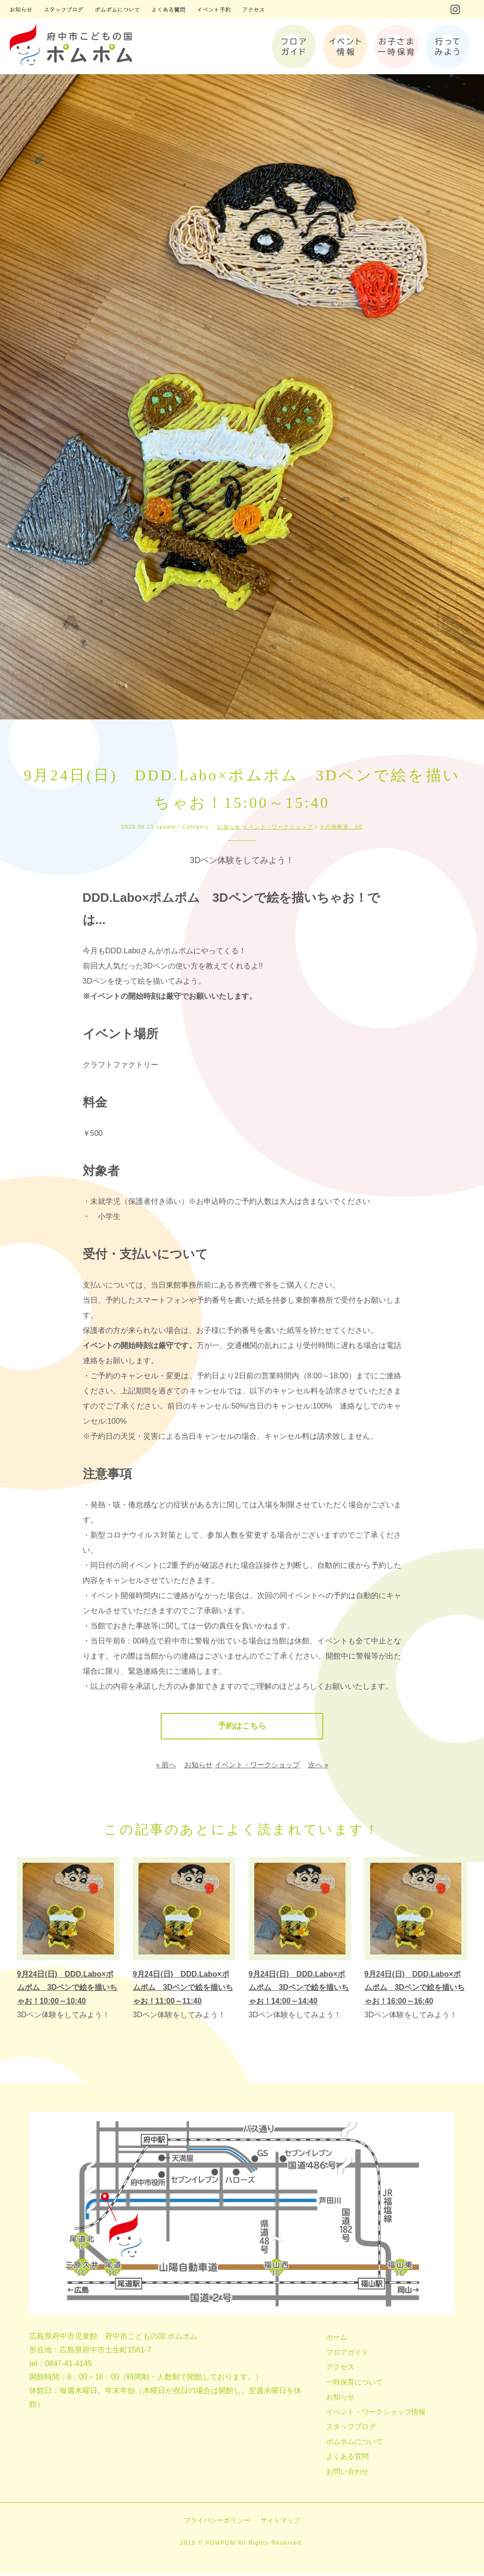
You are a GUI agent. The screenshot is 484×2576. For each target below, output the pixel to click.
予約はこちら (242, 1727)
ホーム (336, 2339)
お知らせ (229, 827)
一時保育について (354, 2383)
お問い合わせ (347, 2473)
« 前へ (166, 1767)
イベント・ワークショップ (277, 827)
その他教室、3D (341, 827)
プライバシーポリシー (217, 2522)
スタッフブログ (351, 2428)
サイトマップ (280, 2522)
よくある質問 (347, 2458)
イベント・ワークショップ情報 (375, 2413)
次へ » (318, 1767)
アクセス (340, 2369)
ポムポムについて (354, 2443)
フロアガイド (347, 2354)
